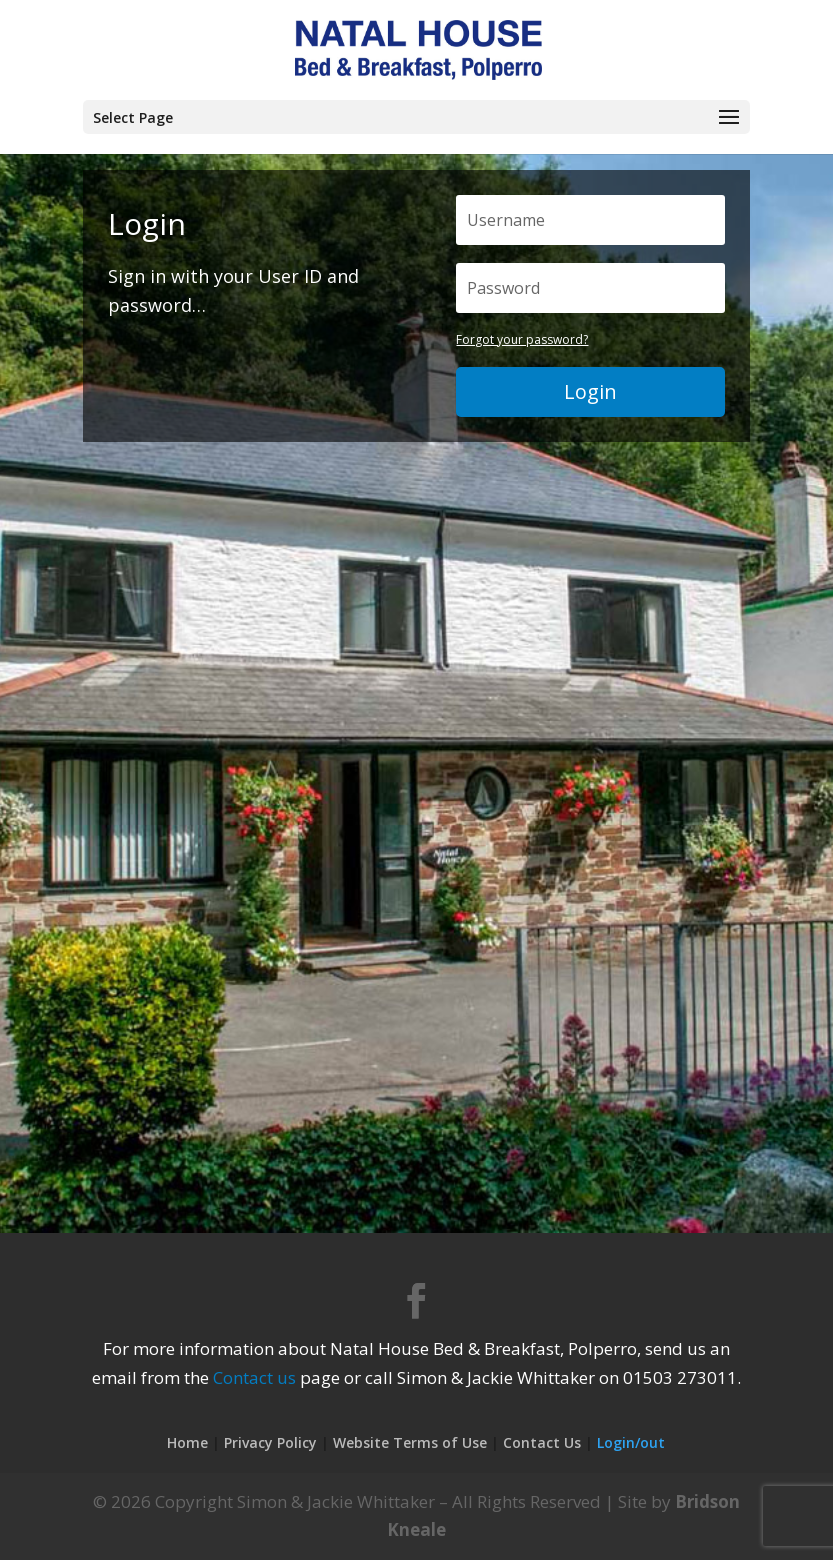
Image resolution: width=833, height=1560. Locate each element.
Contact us (254, 1377)
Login (590, 391)
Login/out (631, 1442)
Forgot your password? (522, 339)
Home (187, 1442)
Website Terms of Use (410, 1442)
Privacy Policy (270, 1442)
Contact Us (542, 1442)
